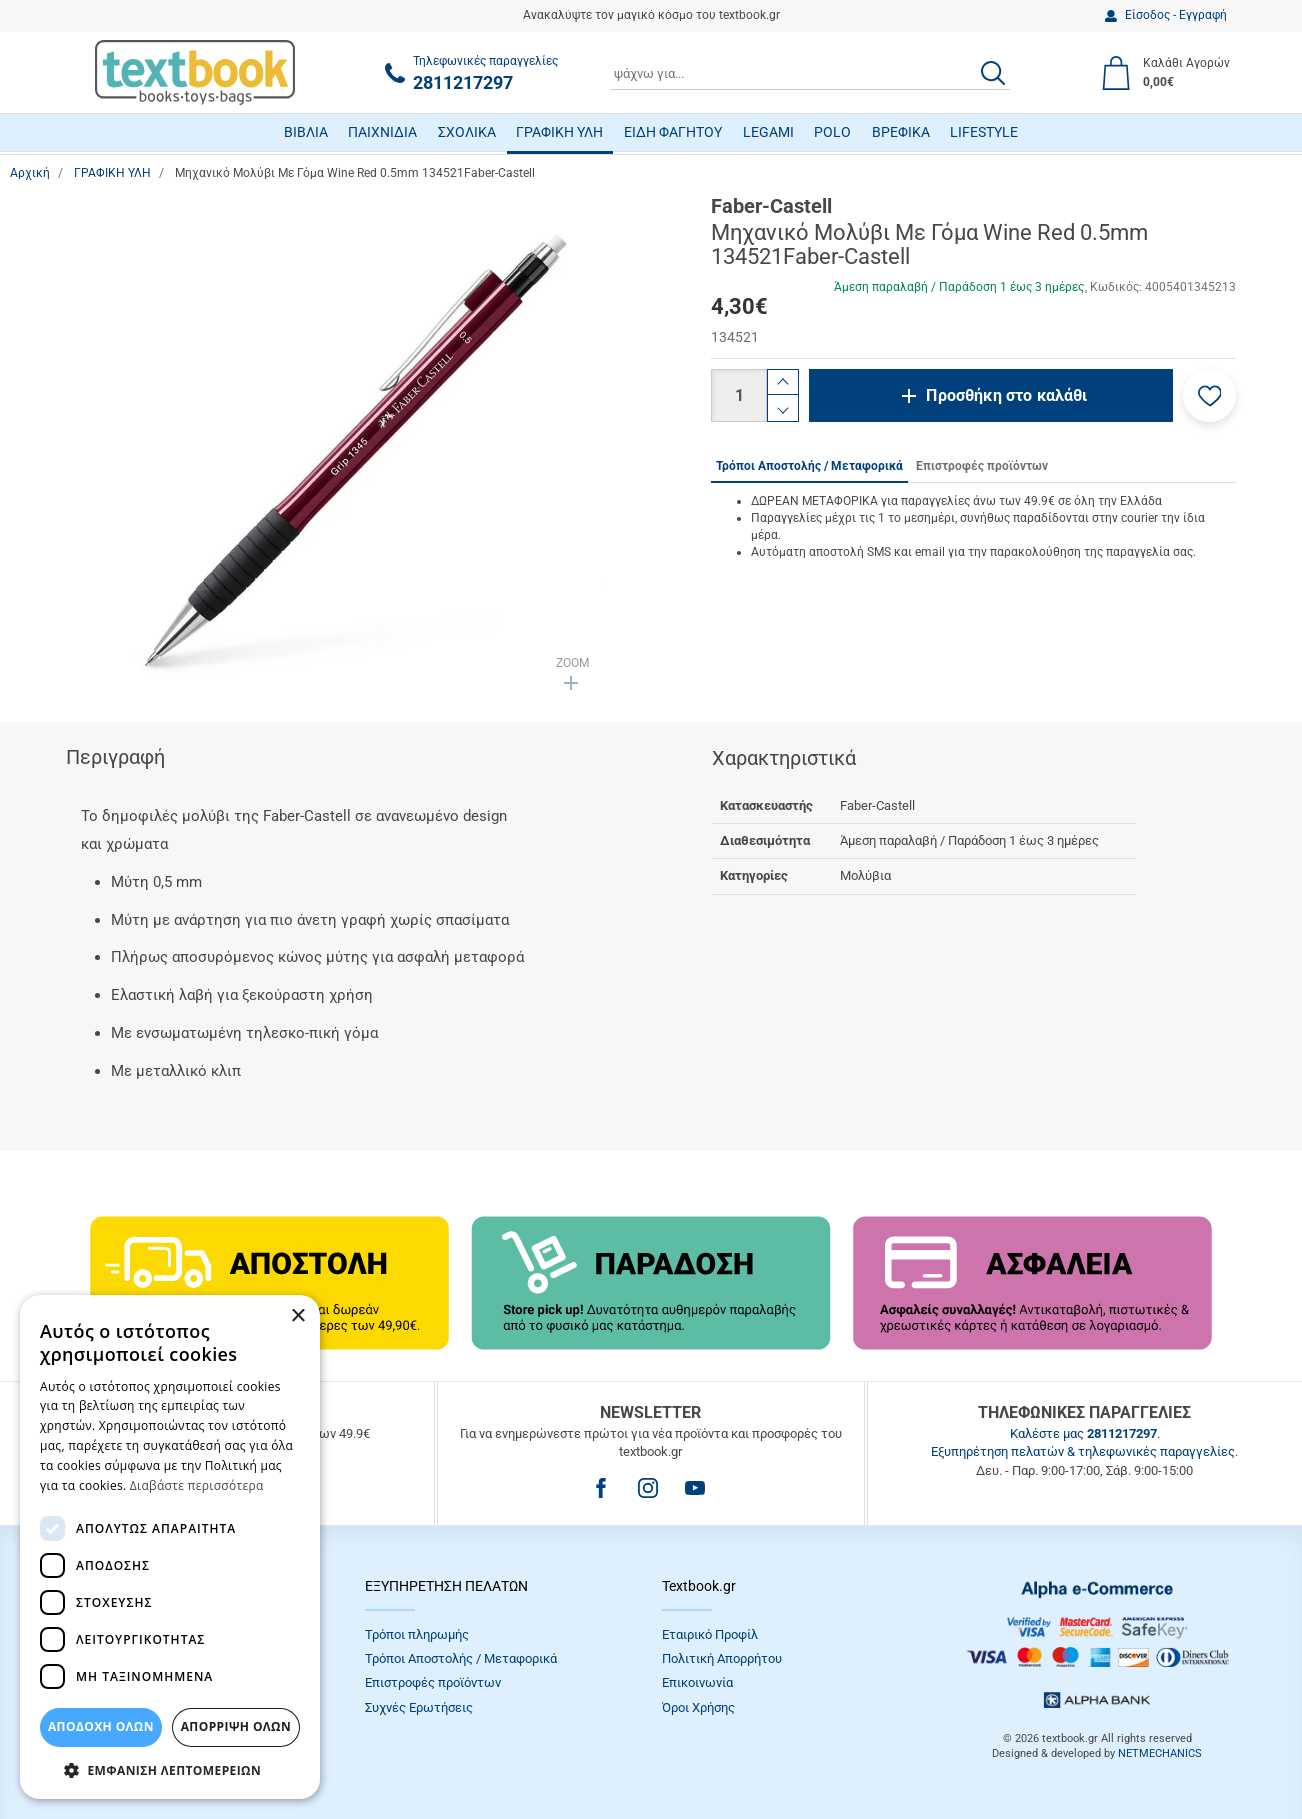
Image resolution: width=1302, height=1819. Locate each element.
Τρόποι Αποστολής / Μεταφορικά (461, 1658)
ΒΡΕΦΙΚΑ (901, 132)
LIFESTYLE (984, 132)
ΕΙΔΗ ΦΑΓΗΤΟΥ (673, 132)
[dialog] (170, 1547)
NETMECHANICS (1160, 1753)
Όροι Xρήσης (698, 1707)
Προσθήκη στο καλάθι (1006, 395)
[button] (1209, 395)
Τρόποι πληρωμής (417, 1634)
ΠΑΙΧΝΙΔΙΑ (382, 132)
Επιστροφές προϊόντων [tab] (982, 466)
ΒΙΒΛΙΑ (306, 132)
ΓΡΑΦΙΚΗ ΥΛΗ (559, 132)
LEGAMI (768, 132)
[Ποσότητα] (739, 395)
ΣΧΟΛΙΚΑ (467, 132)
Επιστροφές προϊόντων (433, 1682)
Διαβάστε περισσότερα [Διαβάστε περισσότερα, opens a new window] (197, 1485)
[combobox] (810, 73)
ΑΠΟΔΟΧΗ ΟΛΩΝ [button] (101, 1726)
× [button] (297, 1316)
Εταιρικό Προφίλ (710, 1634)
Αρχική (30, 173)
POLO (832, 132)
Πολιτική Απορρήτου (722, 1658)
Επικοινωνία (697, 1682)
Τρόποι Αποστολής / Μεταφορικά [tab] (809, 466)
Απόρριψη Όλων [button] (236, 1726)
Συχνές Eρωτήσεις (419, 1707)
